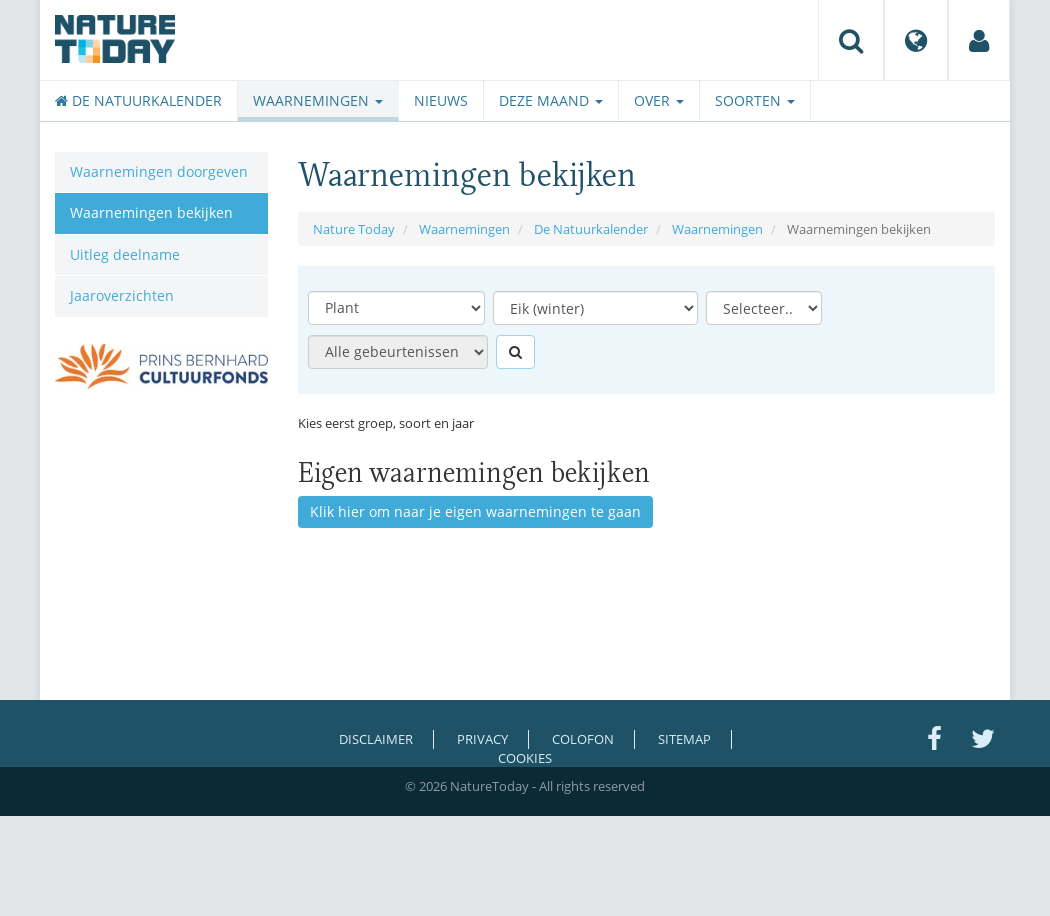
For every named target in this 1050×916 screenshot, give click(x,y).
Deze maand (551, 100)
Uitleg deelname (125, 254)
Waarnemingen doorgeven (159, 171)
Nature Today (354, 229)
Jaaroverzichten (122, 295)
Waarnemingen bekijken (151, 212)
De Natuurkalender (138, 100)
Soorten (755, 100)
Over (659, 100)
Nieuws (441, 100)
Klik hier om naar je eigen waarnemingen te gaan (475, 511)
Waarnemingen (318, 100)
